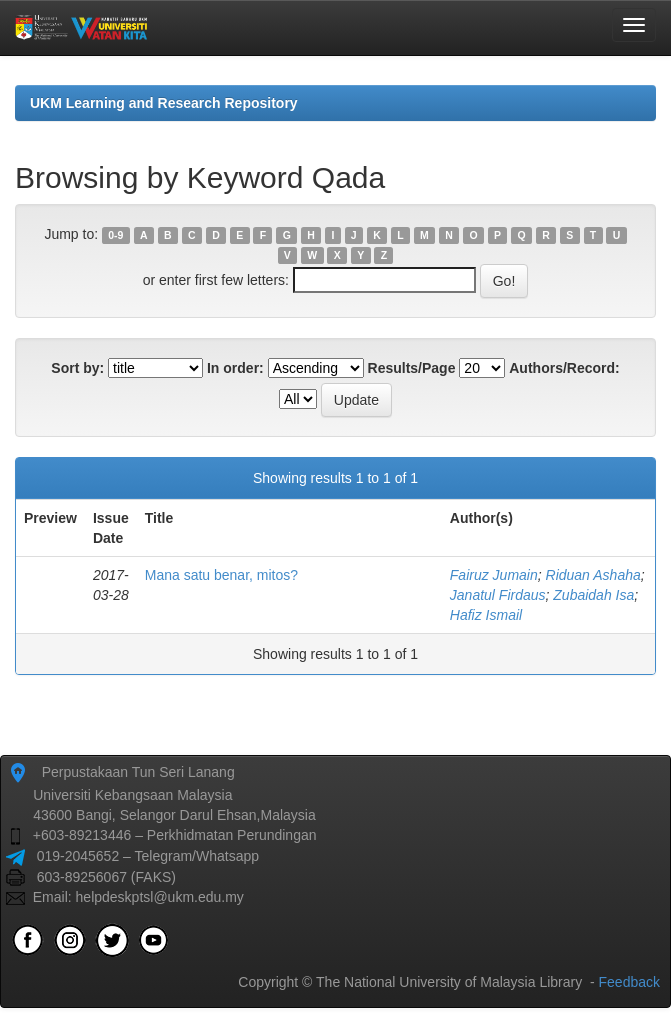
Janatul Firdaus (498, 595)
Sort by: (77, 368)
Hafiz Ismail (486, 615)
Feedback (629, 982)
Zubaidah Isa (593, 595)
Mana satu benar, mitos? (221, 575)
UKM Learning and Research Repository (164, 103)
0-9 (115, 235)
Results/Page (412, 368)
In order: (235, 368)
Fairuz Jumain (494, 575)
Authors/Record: (564, 368)
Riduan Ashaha (593, 575)
